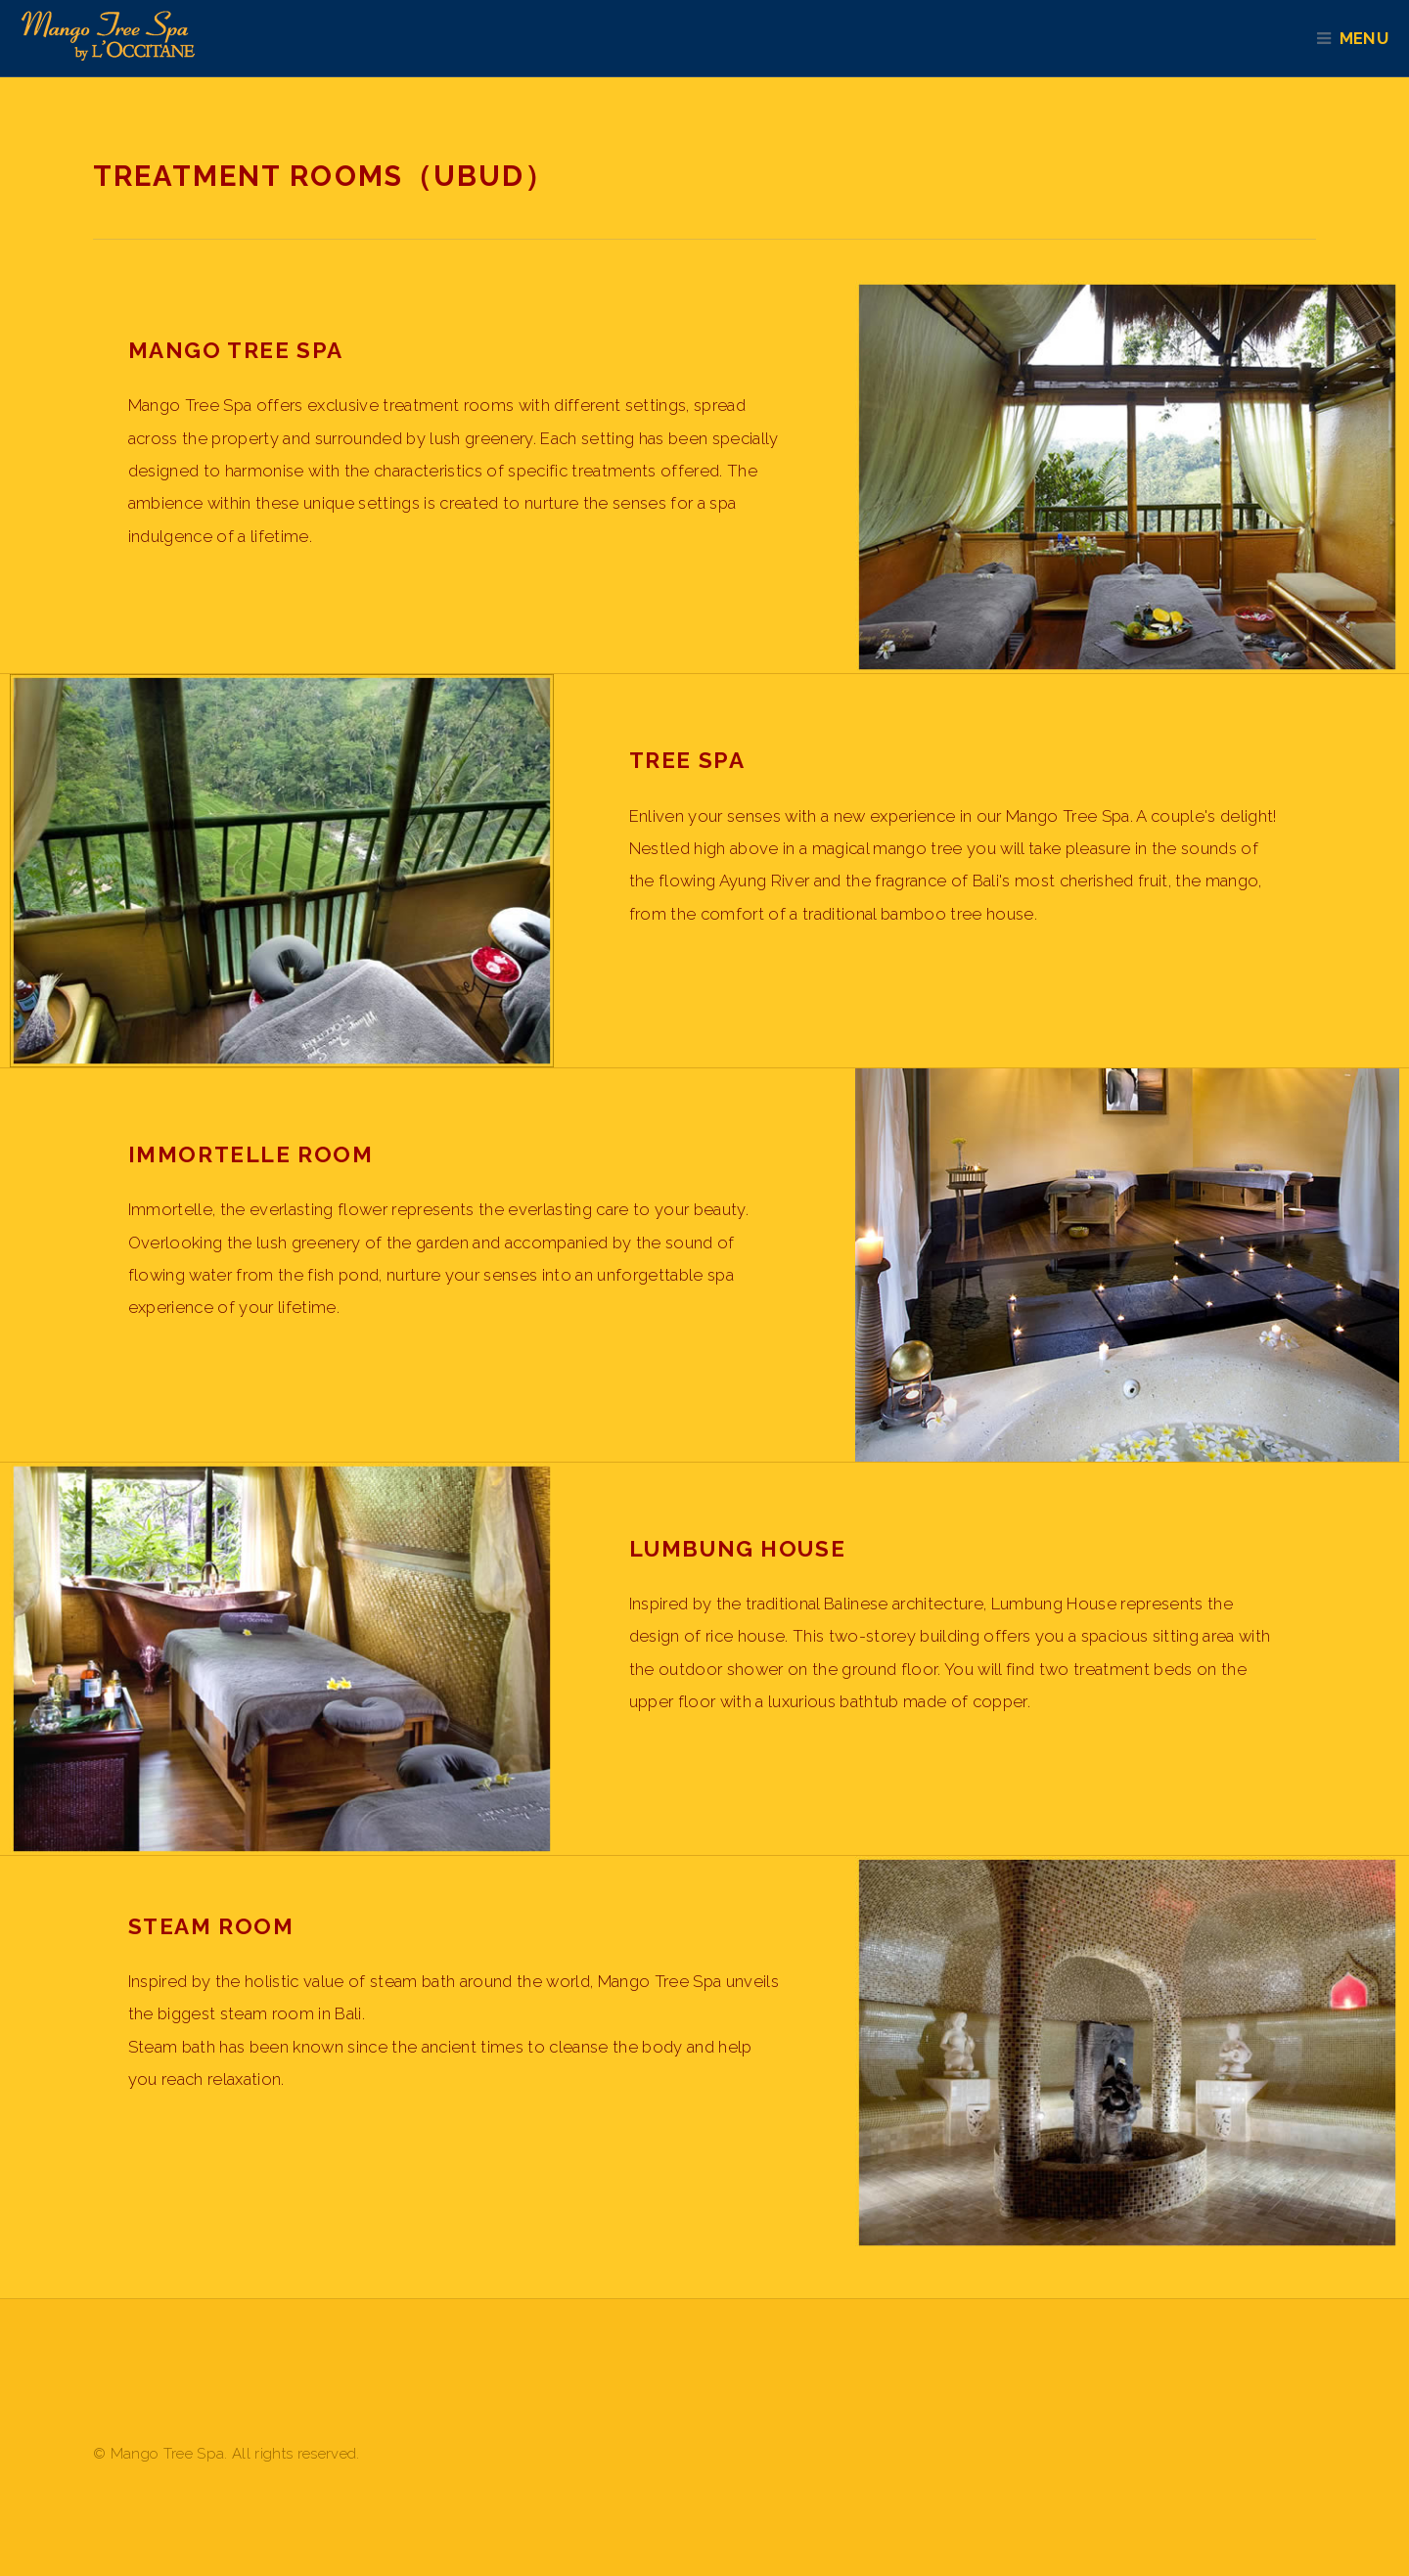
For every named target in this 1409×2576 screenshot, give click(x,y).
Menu (1373, 38)
